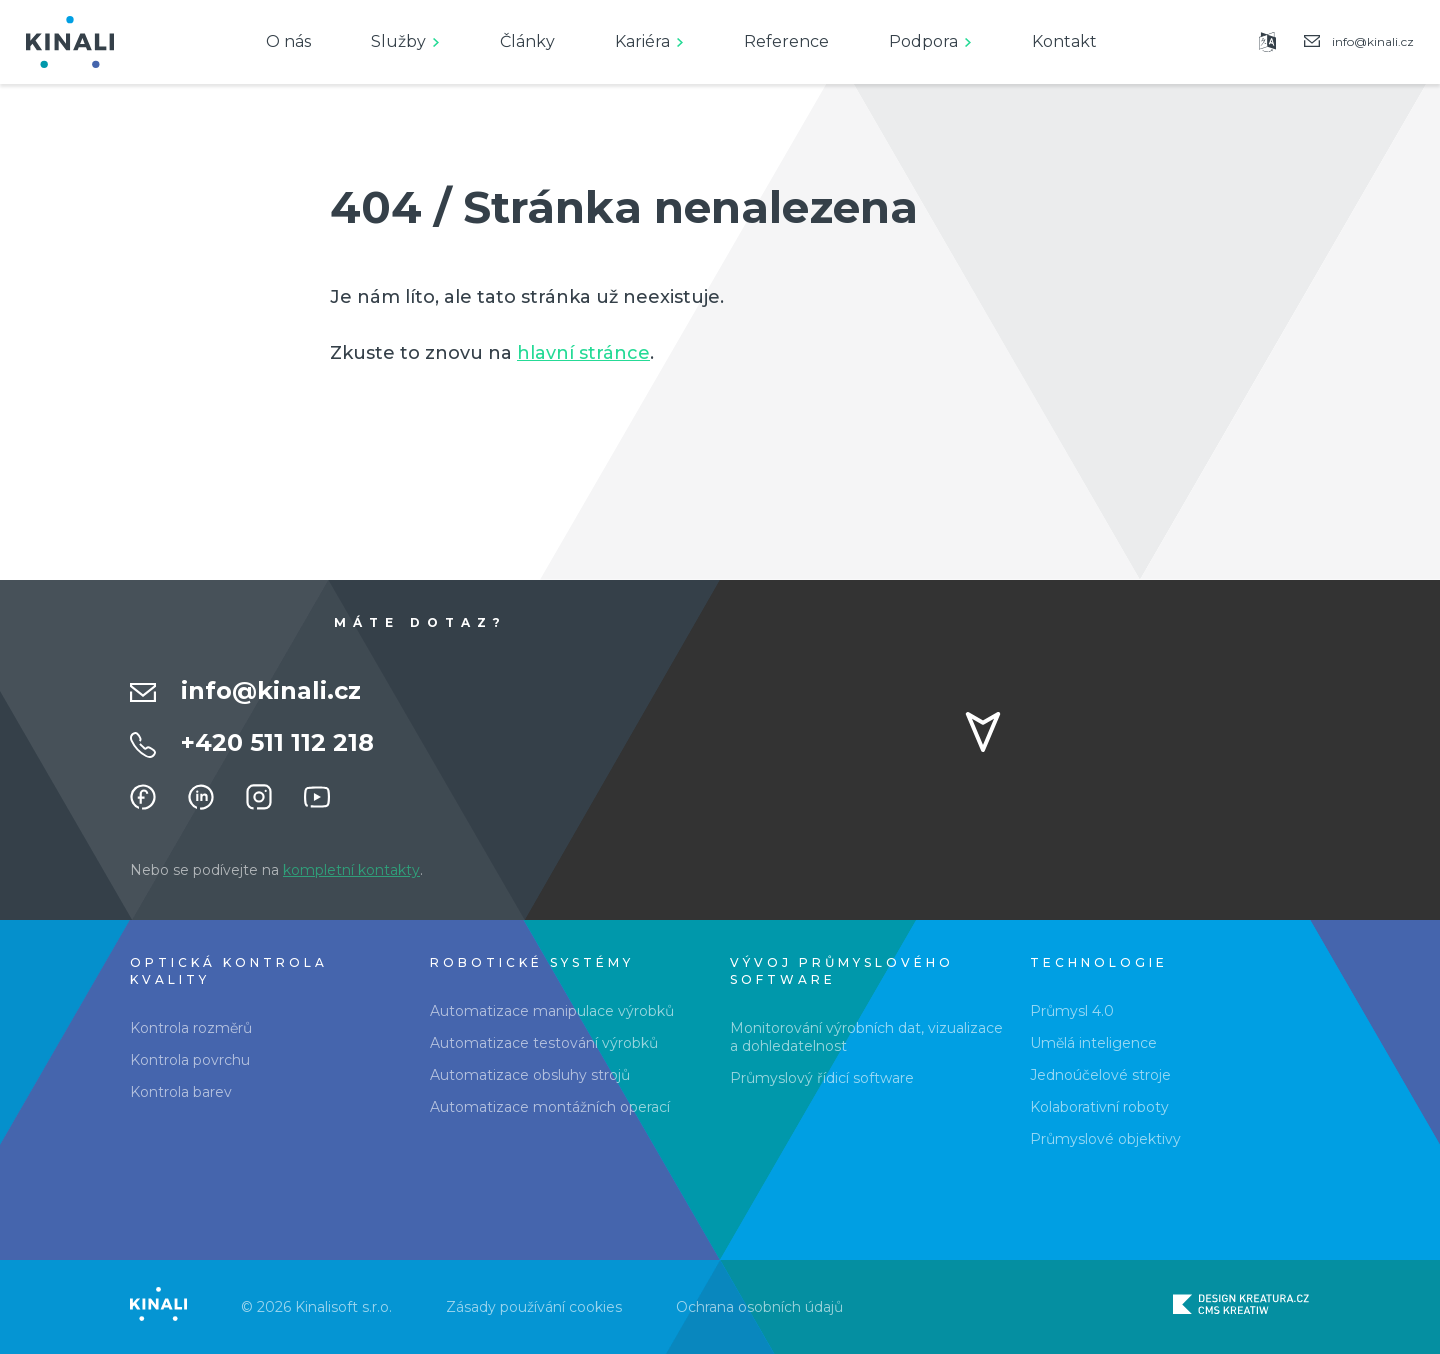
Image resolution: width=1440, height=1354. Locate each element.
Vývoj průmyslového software (842, 971)
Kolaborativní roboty (1099, 1107)
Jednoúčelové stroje (1100, 1075)
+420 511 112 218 (277, 742)
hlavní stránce (583, 353)
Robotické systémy (532, 962)
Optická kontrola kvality (229, 971)
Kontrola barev (181, 1092)
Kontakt (1064, 41)
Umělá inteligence (1093, 1043)
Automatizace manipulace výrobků (552, 1011)
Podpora (923, 41)
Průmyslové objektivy (1105, 1139)
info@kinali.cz (271, 690)
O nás (288, 41)
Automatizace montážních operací (550, 1107)
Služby (398, 41)
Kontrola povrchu (190, 1060)
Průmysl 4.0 (1072, 1011)
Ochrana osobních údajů (759, 1307)
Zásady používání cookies (534, 1307)
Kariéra (642, 41)
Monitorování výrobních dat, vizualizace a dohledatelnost (866, 1037)
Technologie (1099, 962)
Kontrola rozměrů (191, 1028)
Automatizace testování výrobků (544, 1043)
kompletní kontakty (351, 870)
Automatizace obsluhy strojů (530, 1075)
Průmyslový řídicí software (822, 1078)
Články (527, 41)
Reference (786, 41)
